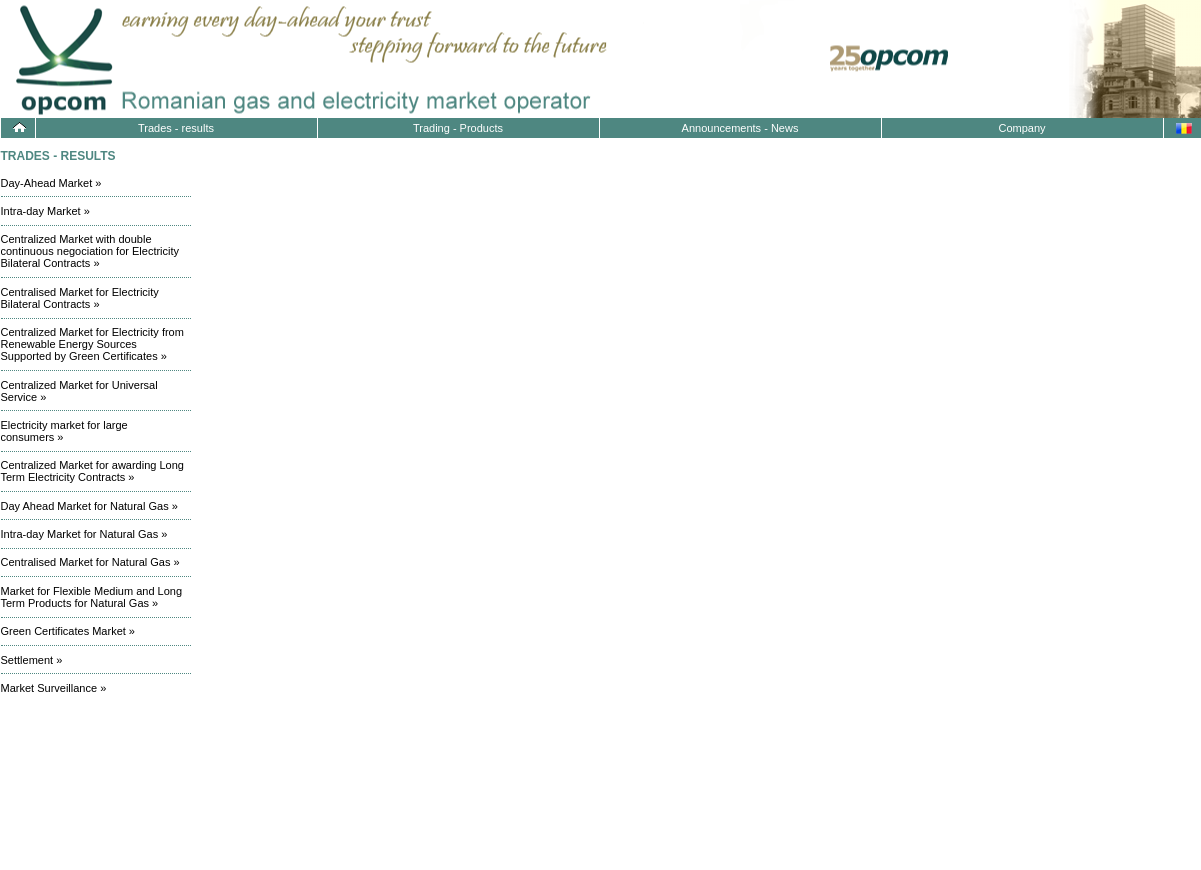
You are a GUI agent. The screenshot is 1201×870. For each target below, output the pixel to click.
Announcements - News (740, 128)
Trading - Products (458, 128)
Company (1021, 128)
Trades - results (176, 128)
